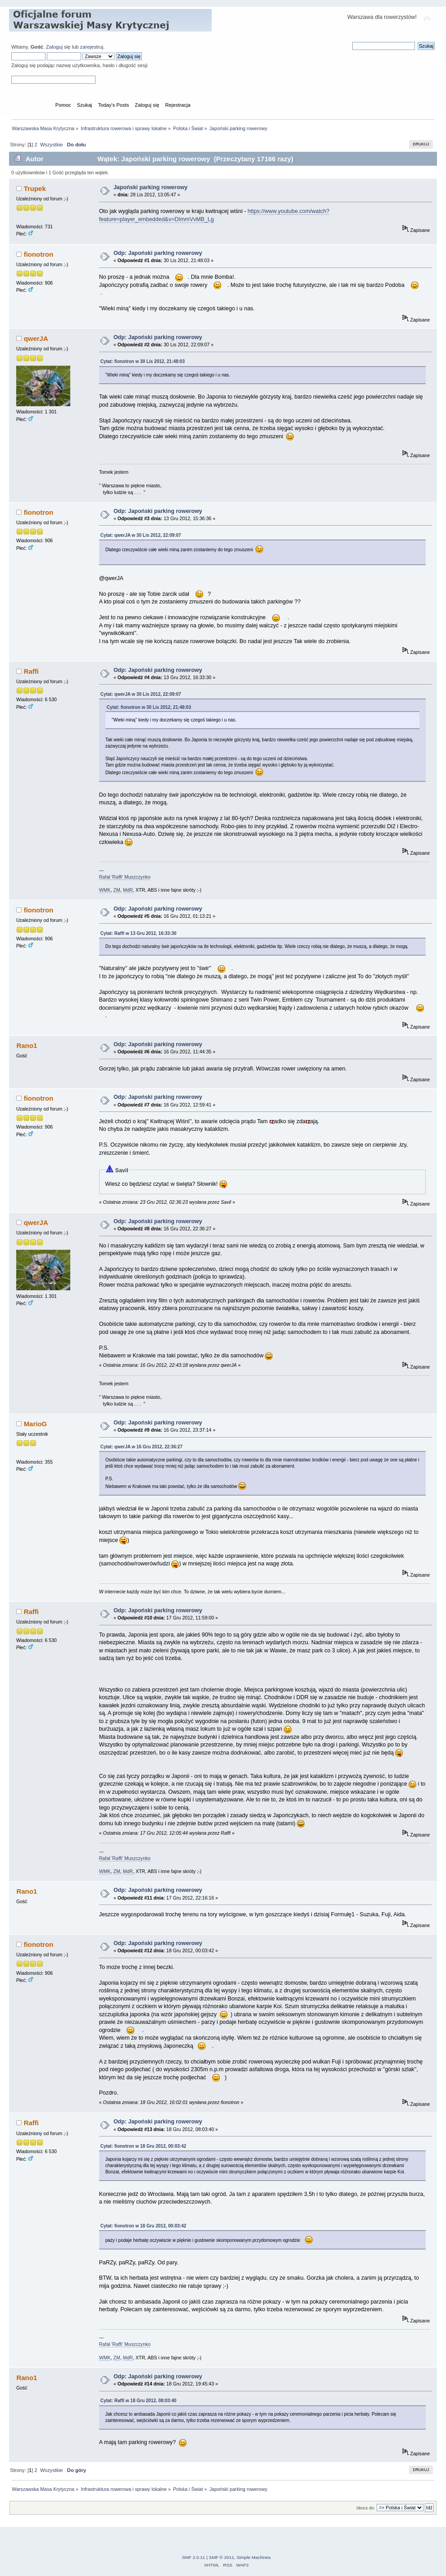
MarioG (35, 1424)
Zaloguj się (58, 47)
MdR (128, 890)
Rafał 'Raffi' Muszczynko (125, 877)
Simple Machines (254, 2557)
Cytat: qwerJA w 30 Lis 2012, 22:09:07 (140, 535)
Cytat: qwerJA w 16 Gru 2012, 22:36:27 (141, 1446)
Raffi (31, 671)
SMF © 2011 (221, 2557)
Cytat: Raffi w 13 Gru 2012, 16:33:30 (138, 933)
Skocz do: (365, 2507)
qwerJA (36, 338)
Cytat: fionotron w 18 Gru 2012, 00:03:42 (143, 2146)
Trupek (35, 188)
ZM (116, 890)
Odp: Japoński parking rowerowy (158, 253)
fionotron (39, 254)
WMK (105, 890)
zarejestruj (92, 47)
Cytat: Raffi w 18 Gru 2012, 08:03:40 (138, 2400)
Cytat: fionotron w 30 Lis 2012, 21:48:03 (142, 361)
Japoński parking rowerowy (150, 187)
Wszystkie (51, 144)
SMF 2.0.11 (193, 2557)
